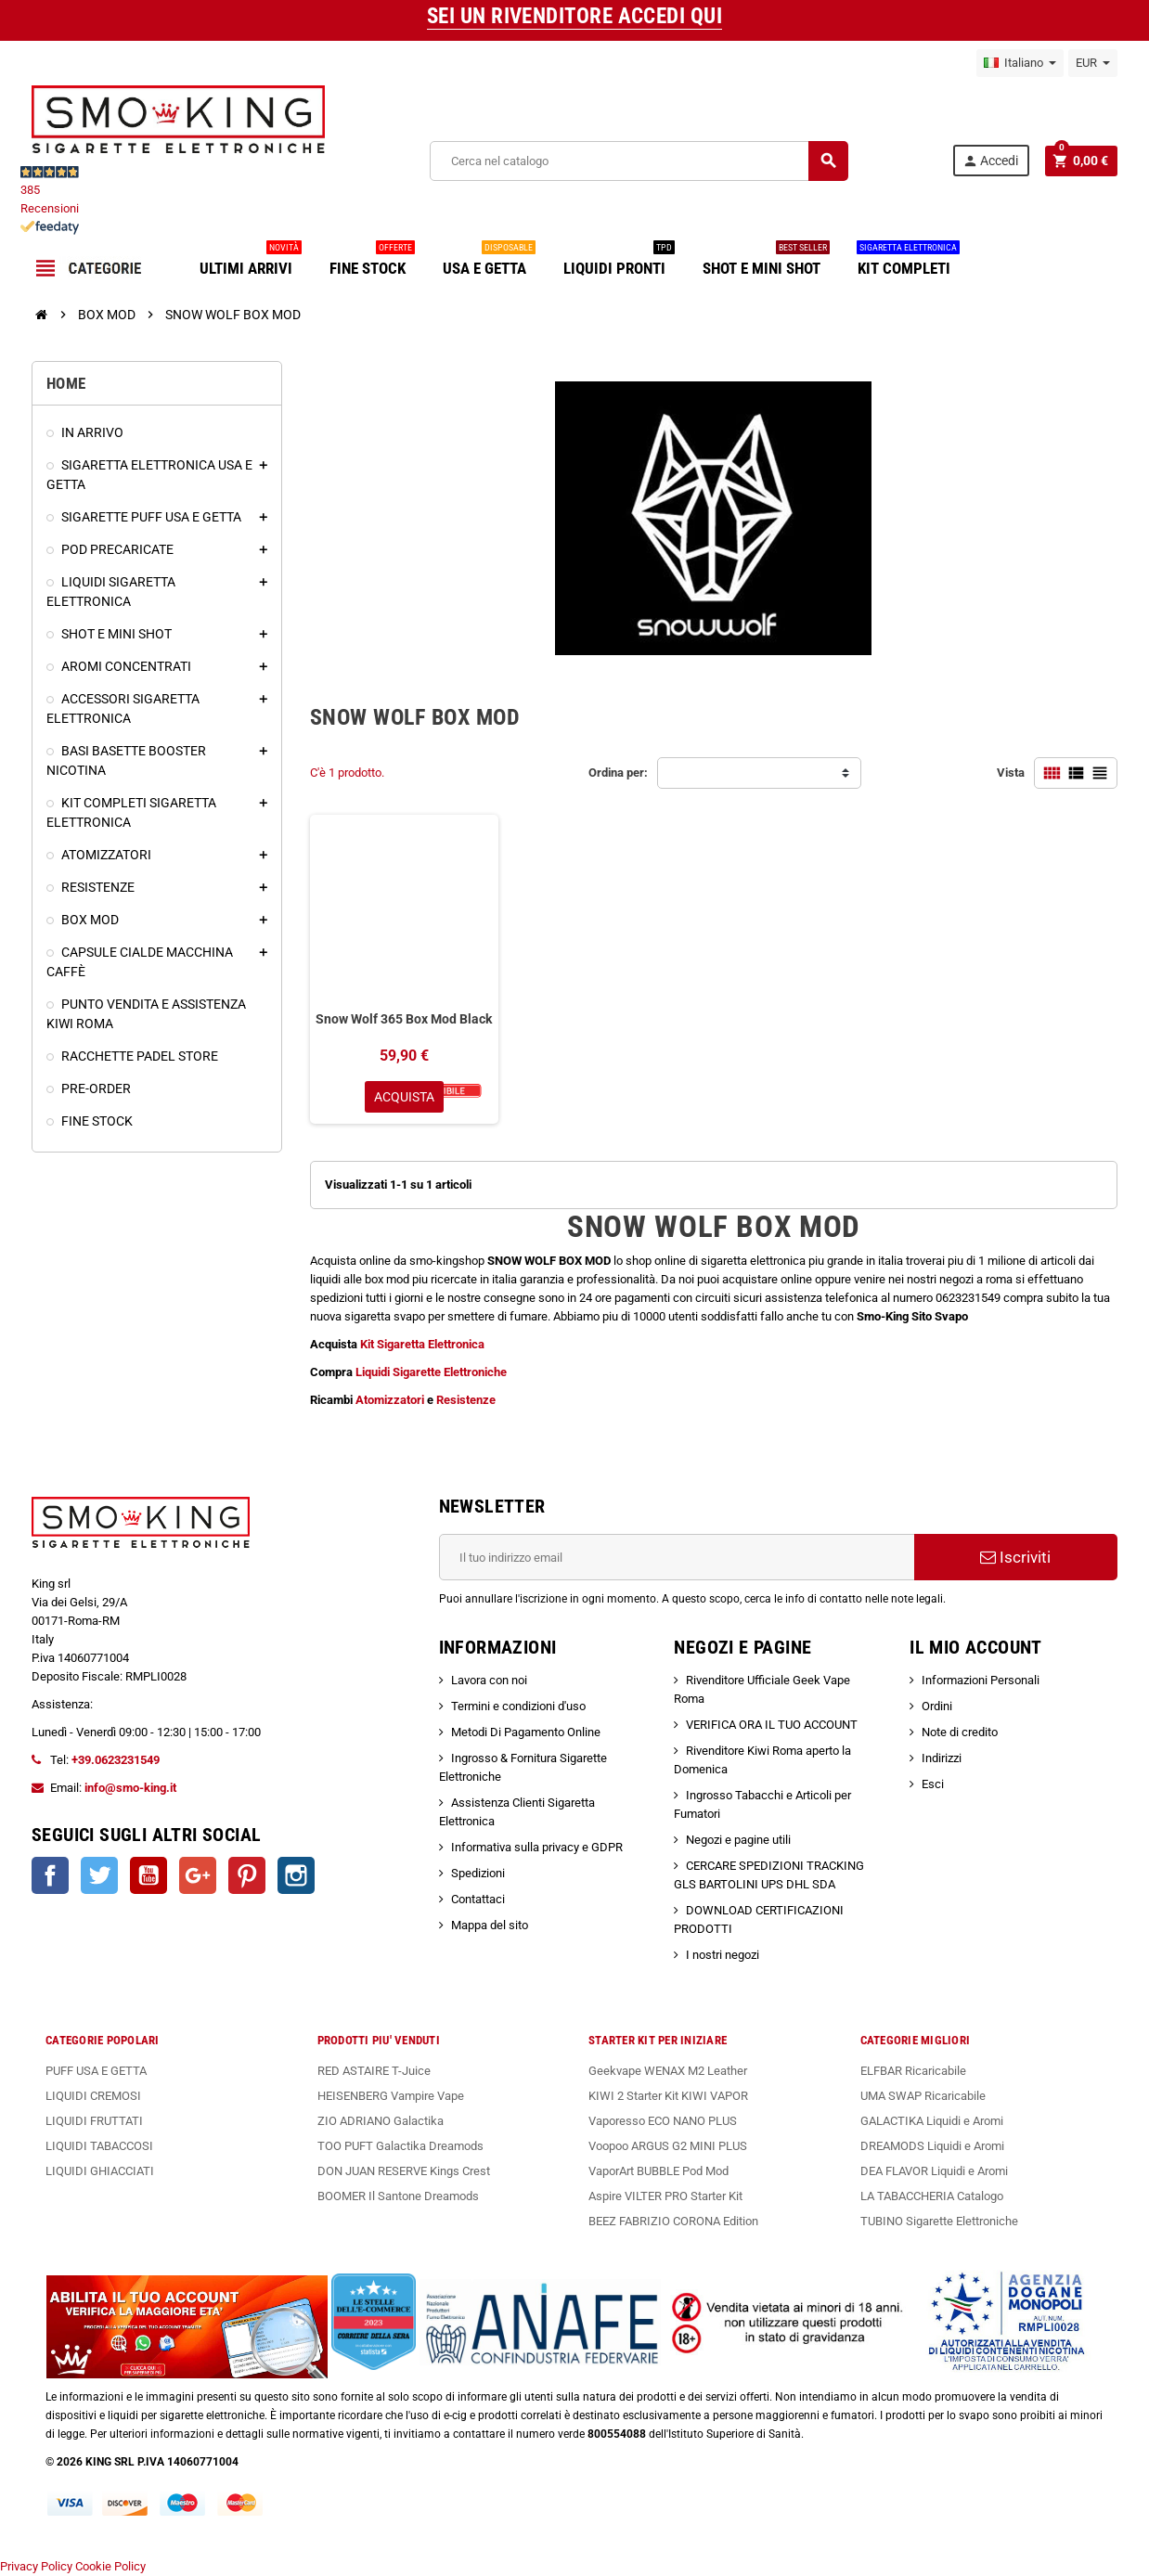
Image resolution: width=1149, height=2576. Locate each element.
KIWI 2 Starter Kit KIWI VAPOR (668, 2096)
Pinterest (246, 1875)
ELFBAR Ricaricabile (913, 2071)
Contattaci (478, 1899)
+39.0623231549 (115, 1760)
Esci (933, 1784)
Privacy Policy (36, 2566)
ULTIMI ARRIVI (251, 261)
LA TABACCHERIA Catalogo (931, 2196)
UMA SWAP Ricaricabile (923, 2096)
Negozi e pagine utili (738, 1840)
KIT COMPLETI (908, 261)
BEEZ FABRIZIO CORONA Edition (673, 2221)
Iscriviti (1015, 1557)
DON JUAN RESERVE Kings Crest (403, 2171)
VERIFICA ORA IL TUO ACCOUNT (772, 1725)
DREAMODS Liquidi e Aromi (932, 2146)
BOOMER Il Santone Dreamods (398, 2196)
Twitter (99, 1875)
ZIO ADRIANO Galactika (380, 2121)
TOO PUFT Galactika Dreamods (400, 2146)
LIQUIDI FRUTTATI (94, 2121)
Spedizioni (478, 1873)
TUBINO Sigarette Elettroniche (939, 2221)
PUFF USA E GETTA (96, 2071)
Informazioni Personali (980, 1680)
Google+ (197, 1875)
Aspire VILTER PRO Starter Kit (665, 2196)
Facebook (50, 1875)
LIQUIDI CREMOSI (93, 2096)
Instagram (296, 1875)
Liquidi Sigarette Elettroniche (431, 1372)
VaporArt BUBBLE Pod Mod (658, 2171)
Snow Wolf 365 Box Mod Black (404, 1018)
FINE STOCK (372, 261)
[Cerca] (638, 161)
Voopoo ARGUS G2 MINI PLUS (667, 2146)
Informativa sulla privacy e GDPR (537, 1847)
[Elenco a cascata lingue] (1020, 63)
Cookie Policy (110, 2566)
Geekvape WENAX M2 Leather (667, 2071)
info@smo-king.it (130, 1788)
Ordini (937, 1706)
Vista (1011, 772)
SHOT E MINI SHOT (766, 261)
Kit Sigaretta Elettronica (420, 1344)
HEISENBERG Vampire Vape (390, 2096)
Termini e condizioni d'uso (518, 1706)
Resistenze (466, 1400)
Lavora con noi (489, 1680)
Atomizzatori (391, 1400)
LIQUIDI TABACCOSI (99, 2146)
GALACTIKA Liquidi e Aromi (931, 2121)
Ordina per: (618, 772)
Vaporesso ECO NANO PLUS (662, 2121)
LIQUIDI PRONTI (619, 261)
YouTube (148, 1875)
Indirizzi (942, 1758)
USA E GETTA (489, 261)
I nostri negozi (722, 1955)
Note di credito (960, 1732)
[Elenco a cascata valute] (1092, 63)
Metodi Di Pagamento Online (525, 1732)
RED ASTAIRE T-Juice (374, 2071)
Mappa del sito (489, 1925)
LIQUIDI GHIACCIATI (99, 2171)
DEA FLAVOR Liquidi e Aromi (934, 2171)
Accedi (990, 161)
